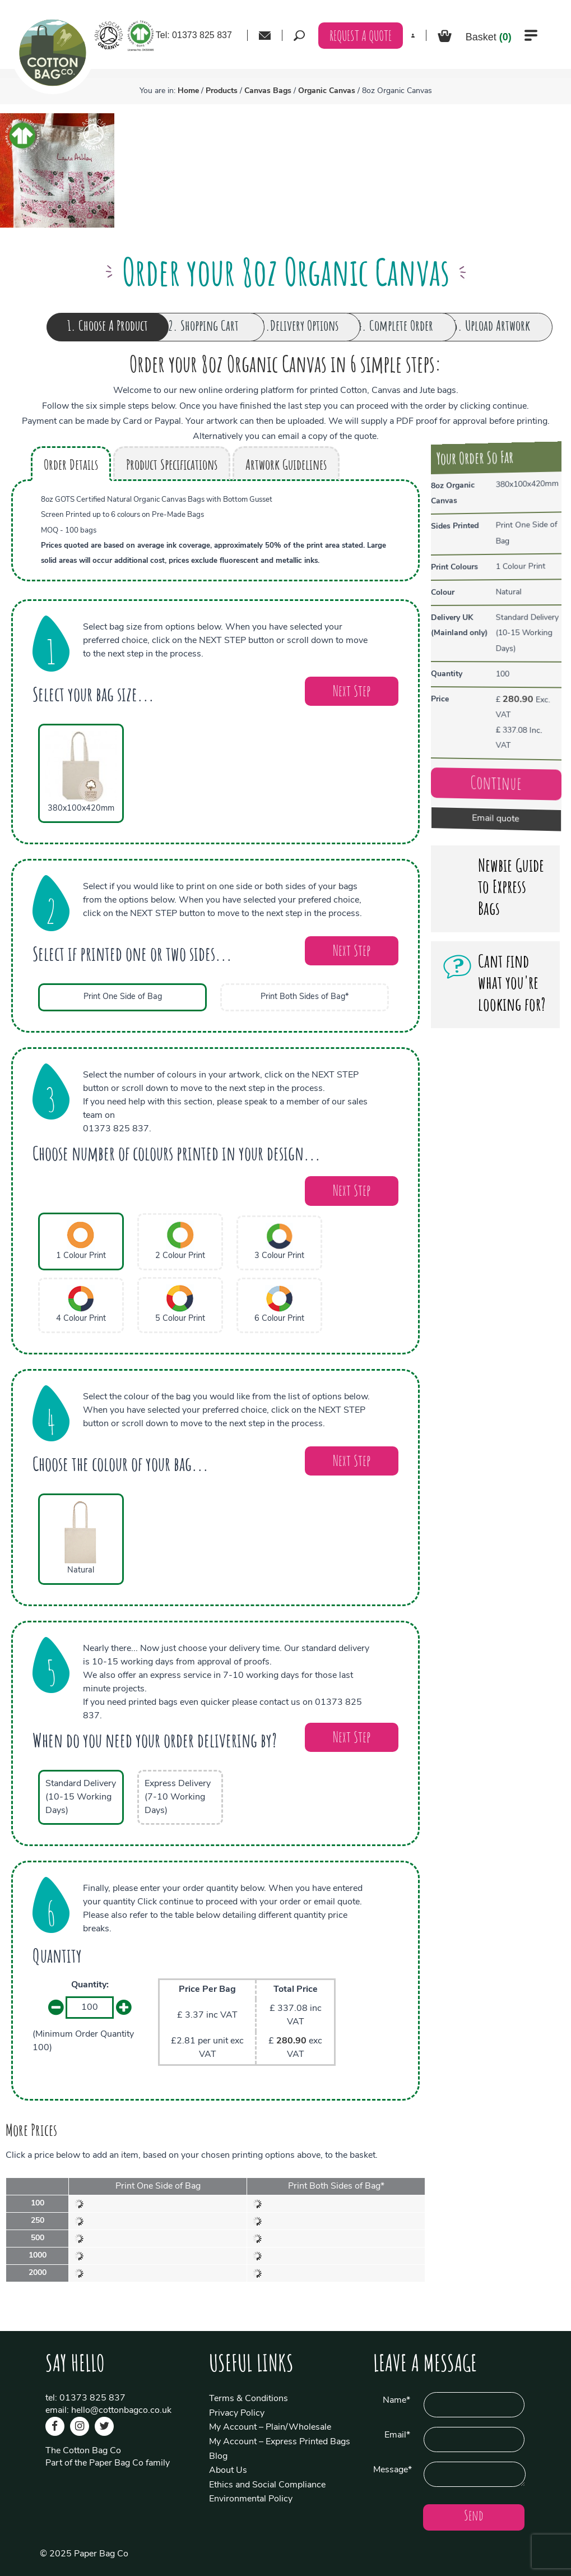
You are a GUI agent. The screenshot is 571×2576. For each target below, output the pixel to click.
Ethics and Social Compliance (267, 2485)
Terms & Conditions (248, 2398)
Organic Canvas (326, 91)
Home (188, 91)
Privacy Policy (236, 2413)
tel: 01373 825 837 (85, 2398)
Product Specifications (171, 466)
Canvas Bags (267, 91)
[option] (57, 170)
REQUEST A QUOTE (360, 37)
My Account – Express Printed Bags (279, 2442)
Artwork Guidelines (286, 466)
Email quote (493, 826)
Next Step (351, 692)
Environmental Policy (251, 2499)
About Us (228, 2470)
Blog (218, 2456)
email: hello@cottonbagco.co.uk (108, 2410)
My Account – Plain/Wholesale (270, 2427)
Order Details (71, 466)
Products (222, 91)
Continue (493, 791)
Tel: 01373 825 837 (194, 35)
